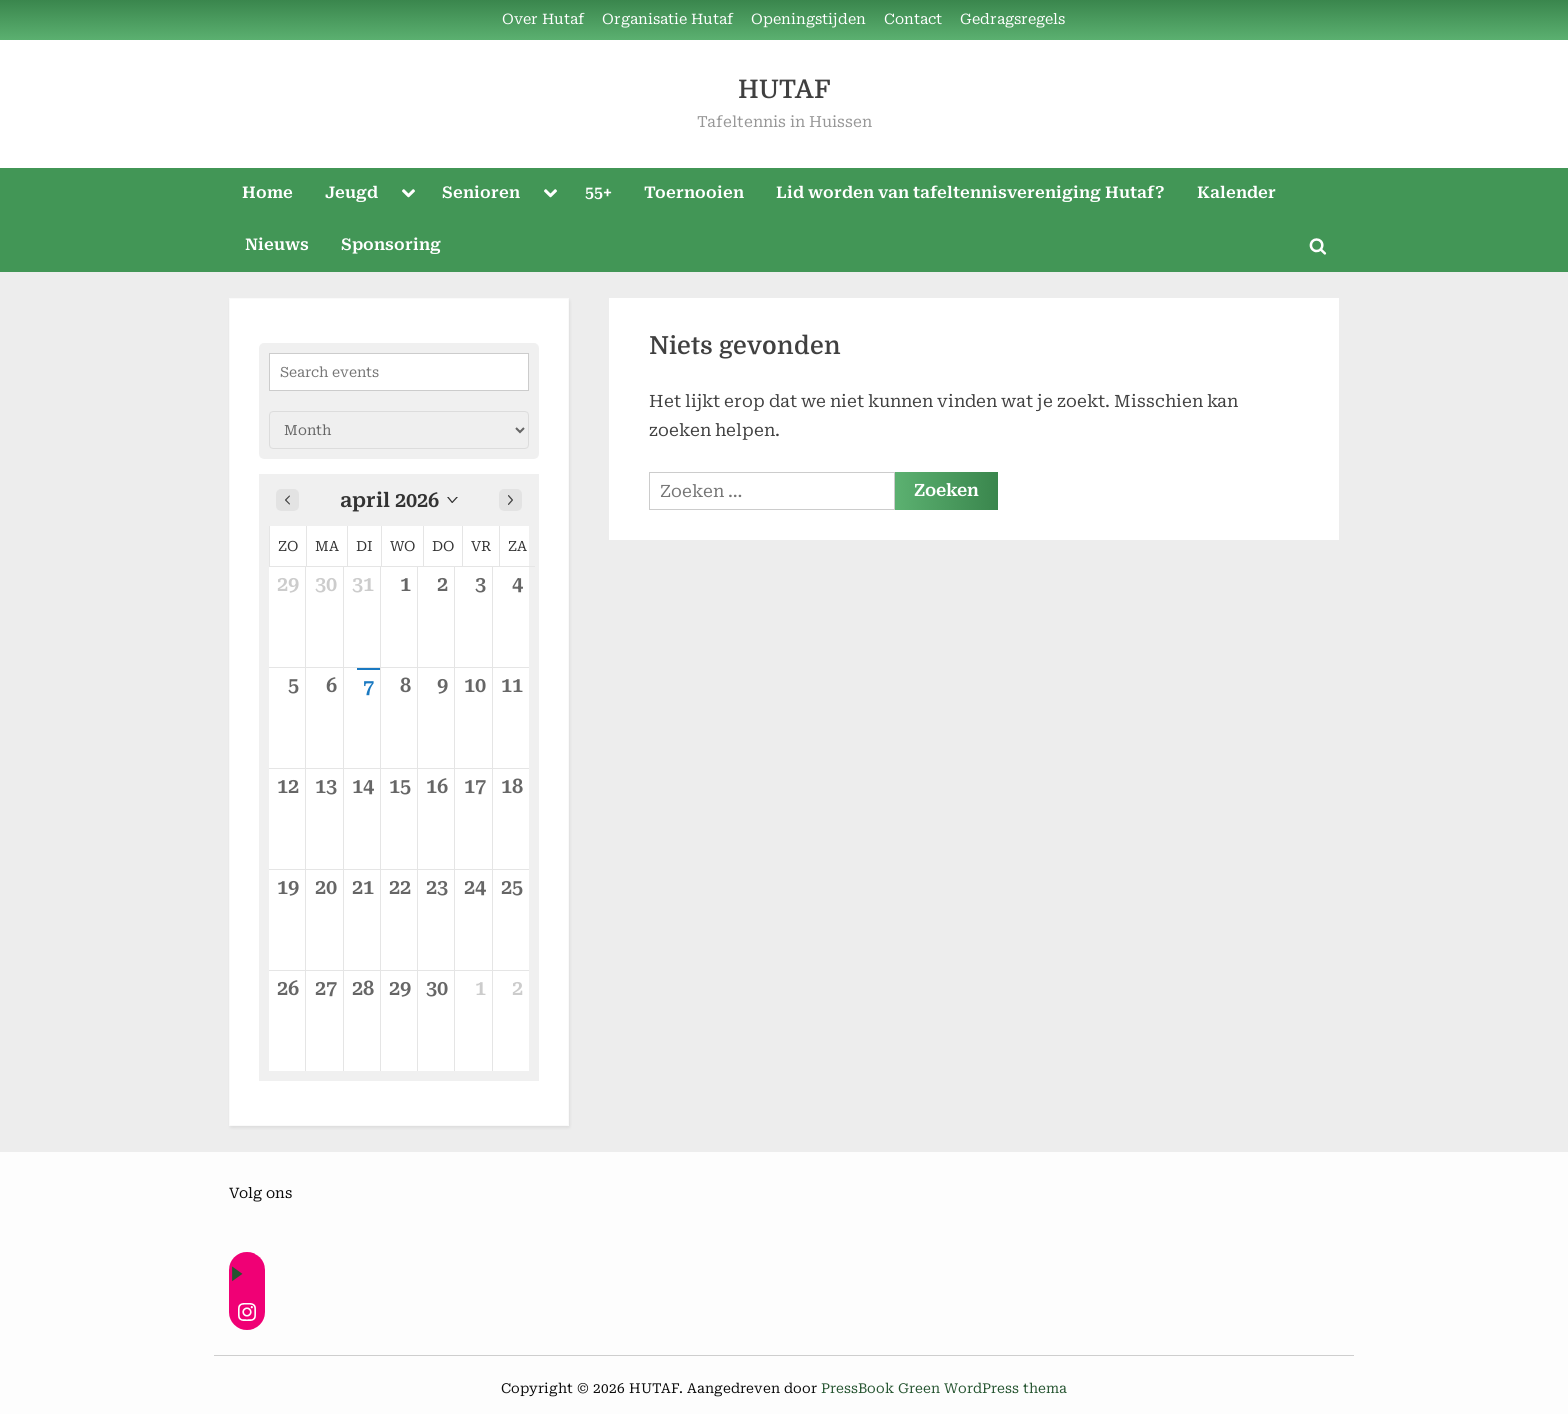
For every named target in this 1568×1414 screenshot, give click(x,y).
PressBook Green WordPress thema (944, 1388)
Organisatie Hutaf (667, 19)
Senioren (481, 192)
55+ (598, 192)
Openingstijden (808, 19)
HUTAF (784, 89)
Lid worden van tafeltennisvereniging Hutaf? (970, 192)
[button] (399, 500)
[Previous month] (287, 500)
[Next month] (510, 500)
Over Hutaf (543, 19)
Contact (913, 19)
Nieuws (277, 244)
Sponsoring (391, 244)
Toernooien (694, 192)
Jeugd (351, 192)
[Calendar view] (399, 430)
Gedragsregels (1012, 19)
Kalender (1236, 192)
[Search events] (399, 372)
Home (267, 192)
